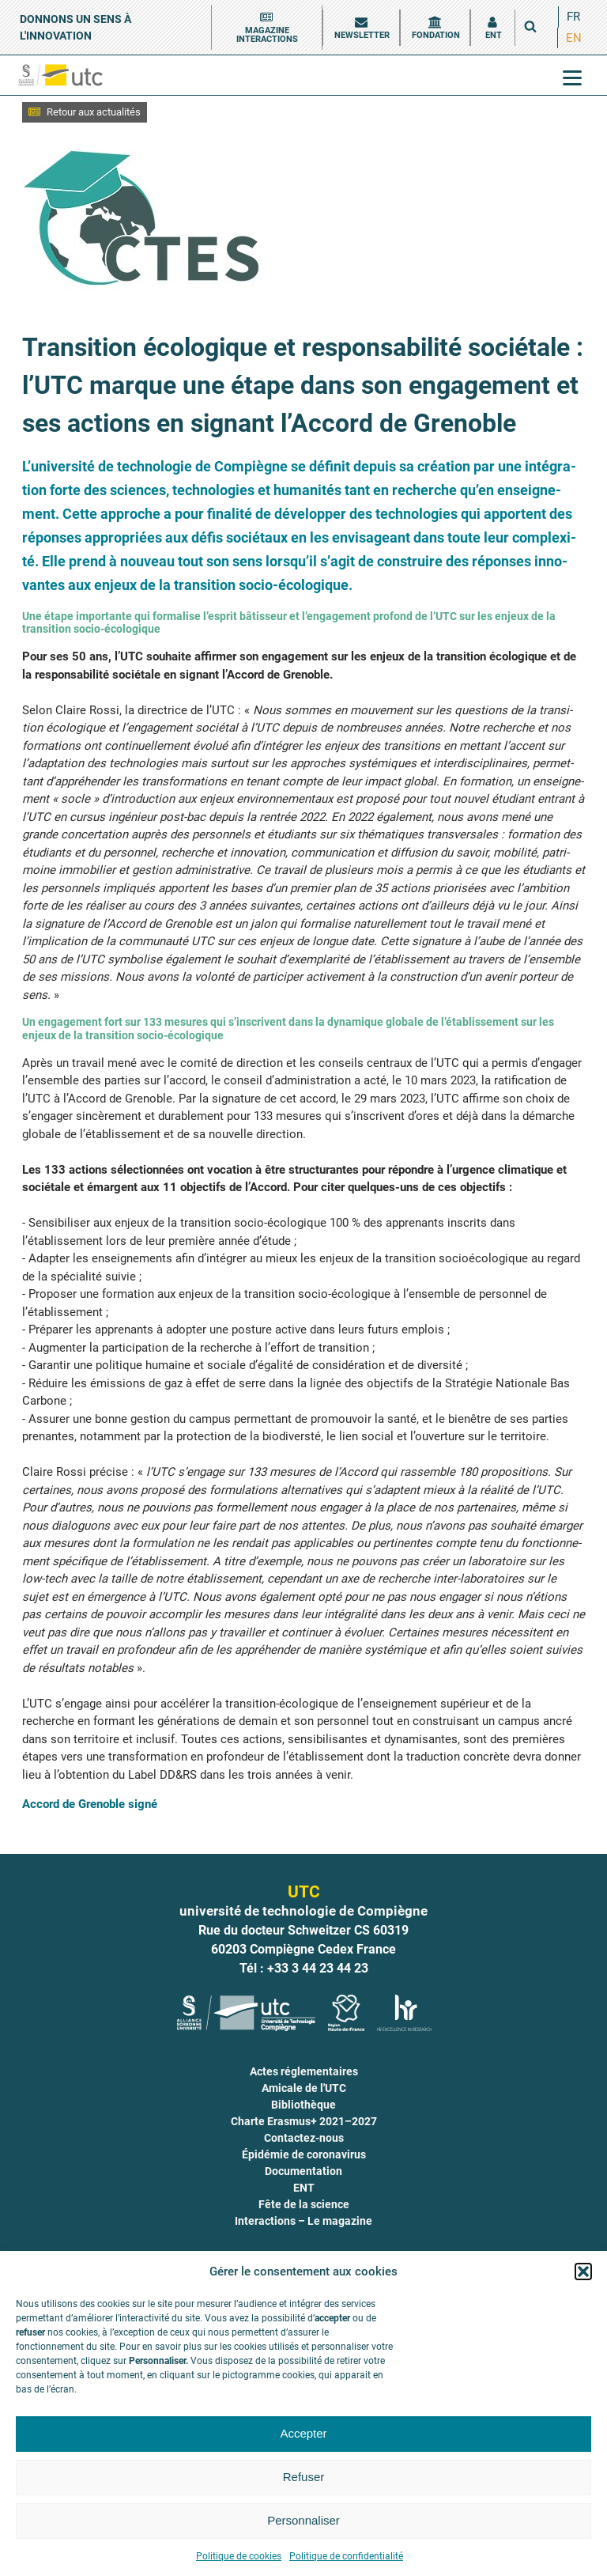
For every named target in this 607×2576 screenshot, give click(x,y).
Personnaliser (303, 2520)
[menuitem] (573, 17)
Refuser (304, 2476)
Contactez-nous (304, 2138)
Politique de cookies (238, 2556)
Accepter (303, 2433)
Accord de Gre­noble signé (89, 1804)
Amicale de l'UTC (304, 2088)
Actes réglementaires (304, 2071)
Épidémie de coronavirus (304, 2154)
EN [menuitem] (574, 37)
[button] (583, 2271)
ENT (304, 2187)
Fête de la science (303, 2204)
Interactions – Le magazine (303, 2221)
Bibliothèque (303, 2104)
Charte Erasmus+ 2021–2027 (304, 2121)
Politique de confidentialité (346, 2556)
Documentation (303, 2171)
